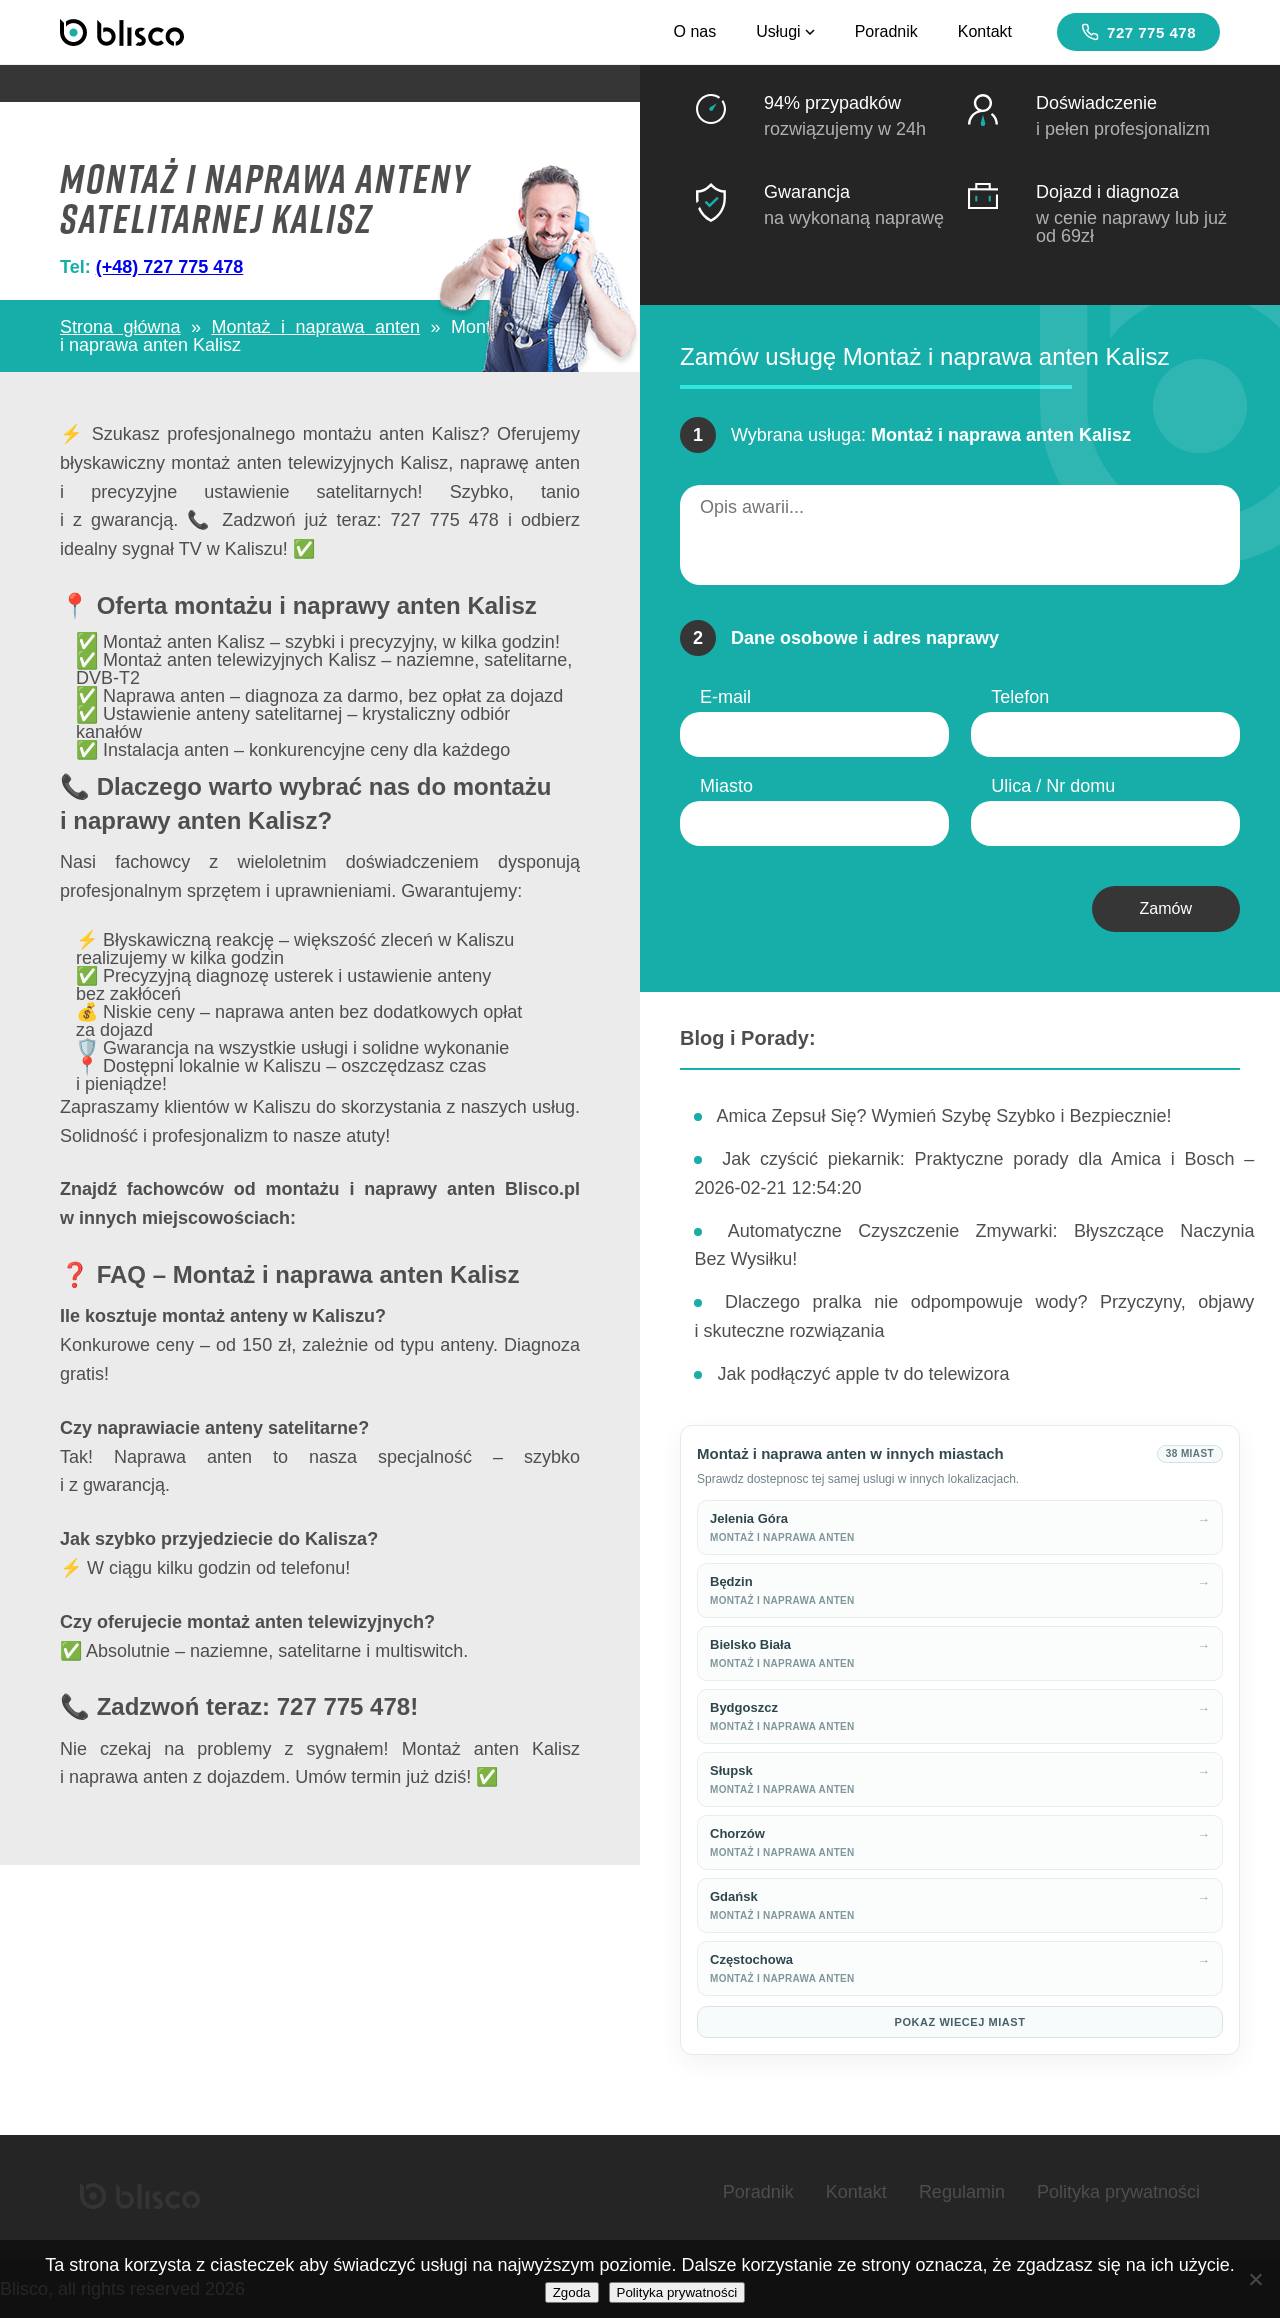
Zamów (1166, 908)
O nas (694, 31)
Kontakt (985, 31)
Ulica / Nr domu (1053, 786)
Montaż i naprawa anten (316, 327)
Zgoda (572, 2292)
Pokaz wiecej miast (960, 2022)
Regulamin (962, 2192)
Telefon (1020, 697)
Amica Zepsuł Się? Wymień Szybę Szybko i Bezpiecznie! (943, 1116)
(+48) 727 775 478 (170, 267)
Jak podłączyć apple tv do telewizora (863, 1374)
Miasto (726, 786)
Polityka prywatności (1118, 2192)
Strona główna (120, 327)
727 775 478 (1138, 32)
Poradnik (886, 31)
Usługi (785, 31)
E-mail (725, 697)
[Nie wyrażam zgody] (1255, 2279)
